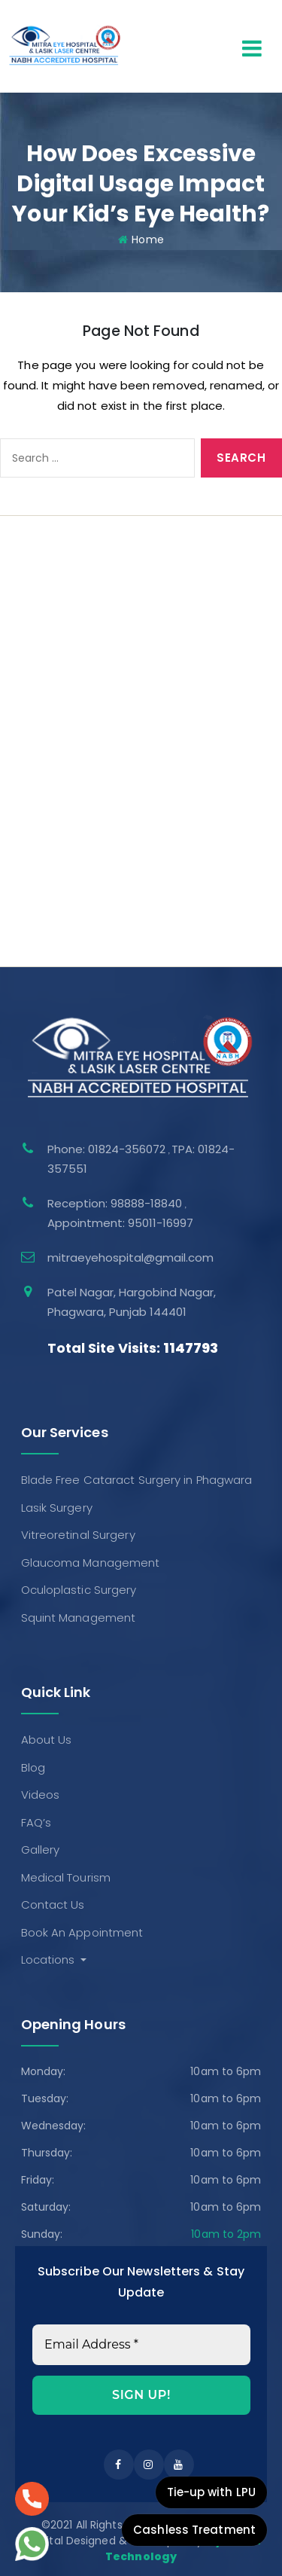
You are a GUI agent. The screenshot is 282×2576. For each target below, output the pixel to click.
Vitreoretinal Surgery (72, 842)
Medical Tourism (60, 683)
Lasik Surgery (50, 814)
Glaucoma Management (84, 869)
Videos (34, 601)
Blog (27, 573)
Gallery (34, 656)
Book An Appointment (76, 738)
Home (147, 239)
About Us (40, 546)
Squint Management (72, 924)
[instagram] (149, 2464)
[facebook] (119, 2464)
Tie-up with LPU (211, 2492)
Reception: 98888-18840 (116, 1203)
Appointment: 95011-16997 (120, 1223)
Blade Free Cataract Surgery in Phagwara (131, 787)
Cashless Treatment (194, 2530)
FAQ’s (30, 628)
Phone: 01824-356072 (107, 1149)
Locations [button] (49, 1959)
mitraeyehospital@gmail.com (130, 1257)
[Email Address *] (141, 2344)
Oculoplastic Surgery (73, 897)
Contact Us (47, 711)
